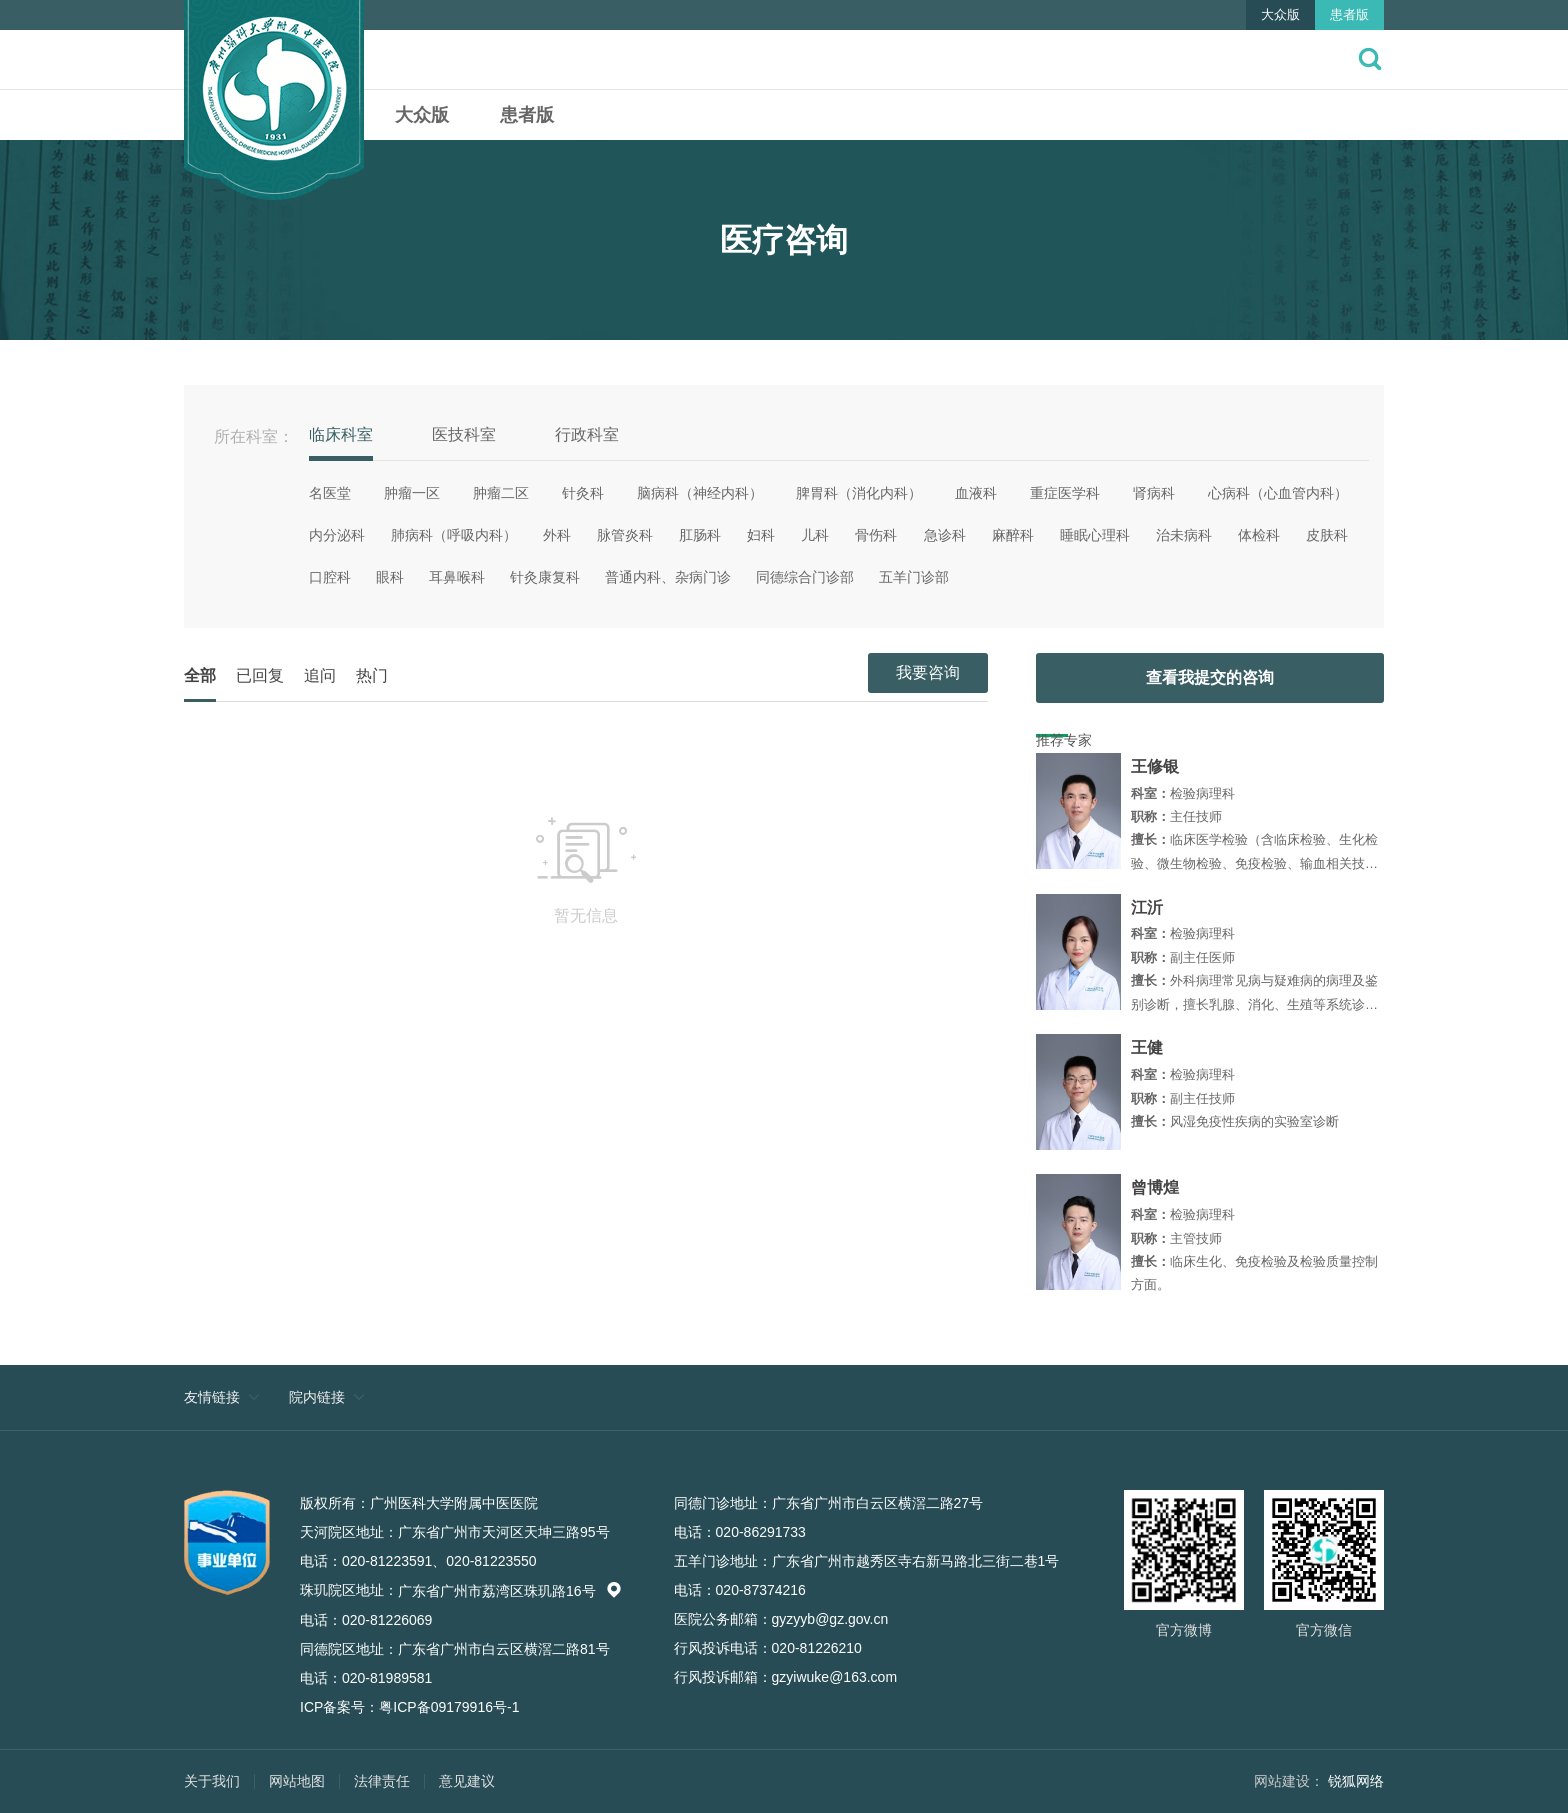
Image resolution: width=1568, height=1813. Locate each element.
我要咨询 (928, 672)
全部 (200, 675)
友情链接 (212, 1397)
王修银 (1155, 766)
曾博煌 (1155, 1187)
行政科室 (587, 434)
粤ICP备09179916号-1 (449, 1707)
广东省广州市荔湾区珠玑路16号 (510, 1591)
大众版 (1280, 14)
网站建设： (1289, 1781)
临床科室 (341, 434)
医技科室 (464, 434)
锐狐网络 (1356, 1781)
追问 (320, 675)
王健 (1147, 1047)
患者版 (1349, 14)
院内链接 (317, 1397)
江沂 (1147, 907)
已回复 (260, 675)
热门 (372, 675)
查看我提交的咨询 (1210, 677)
